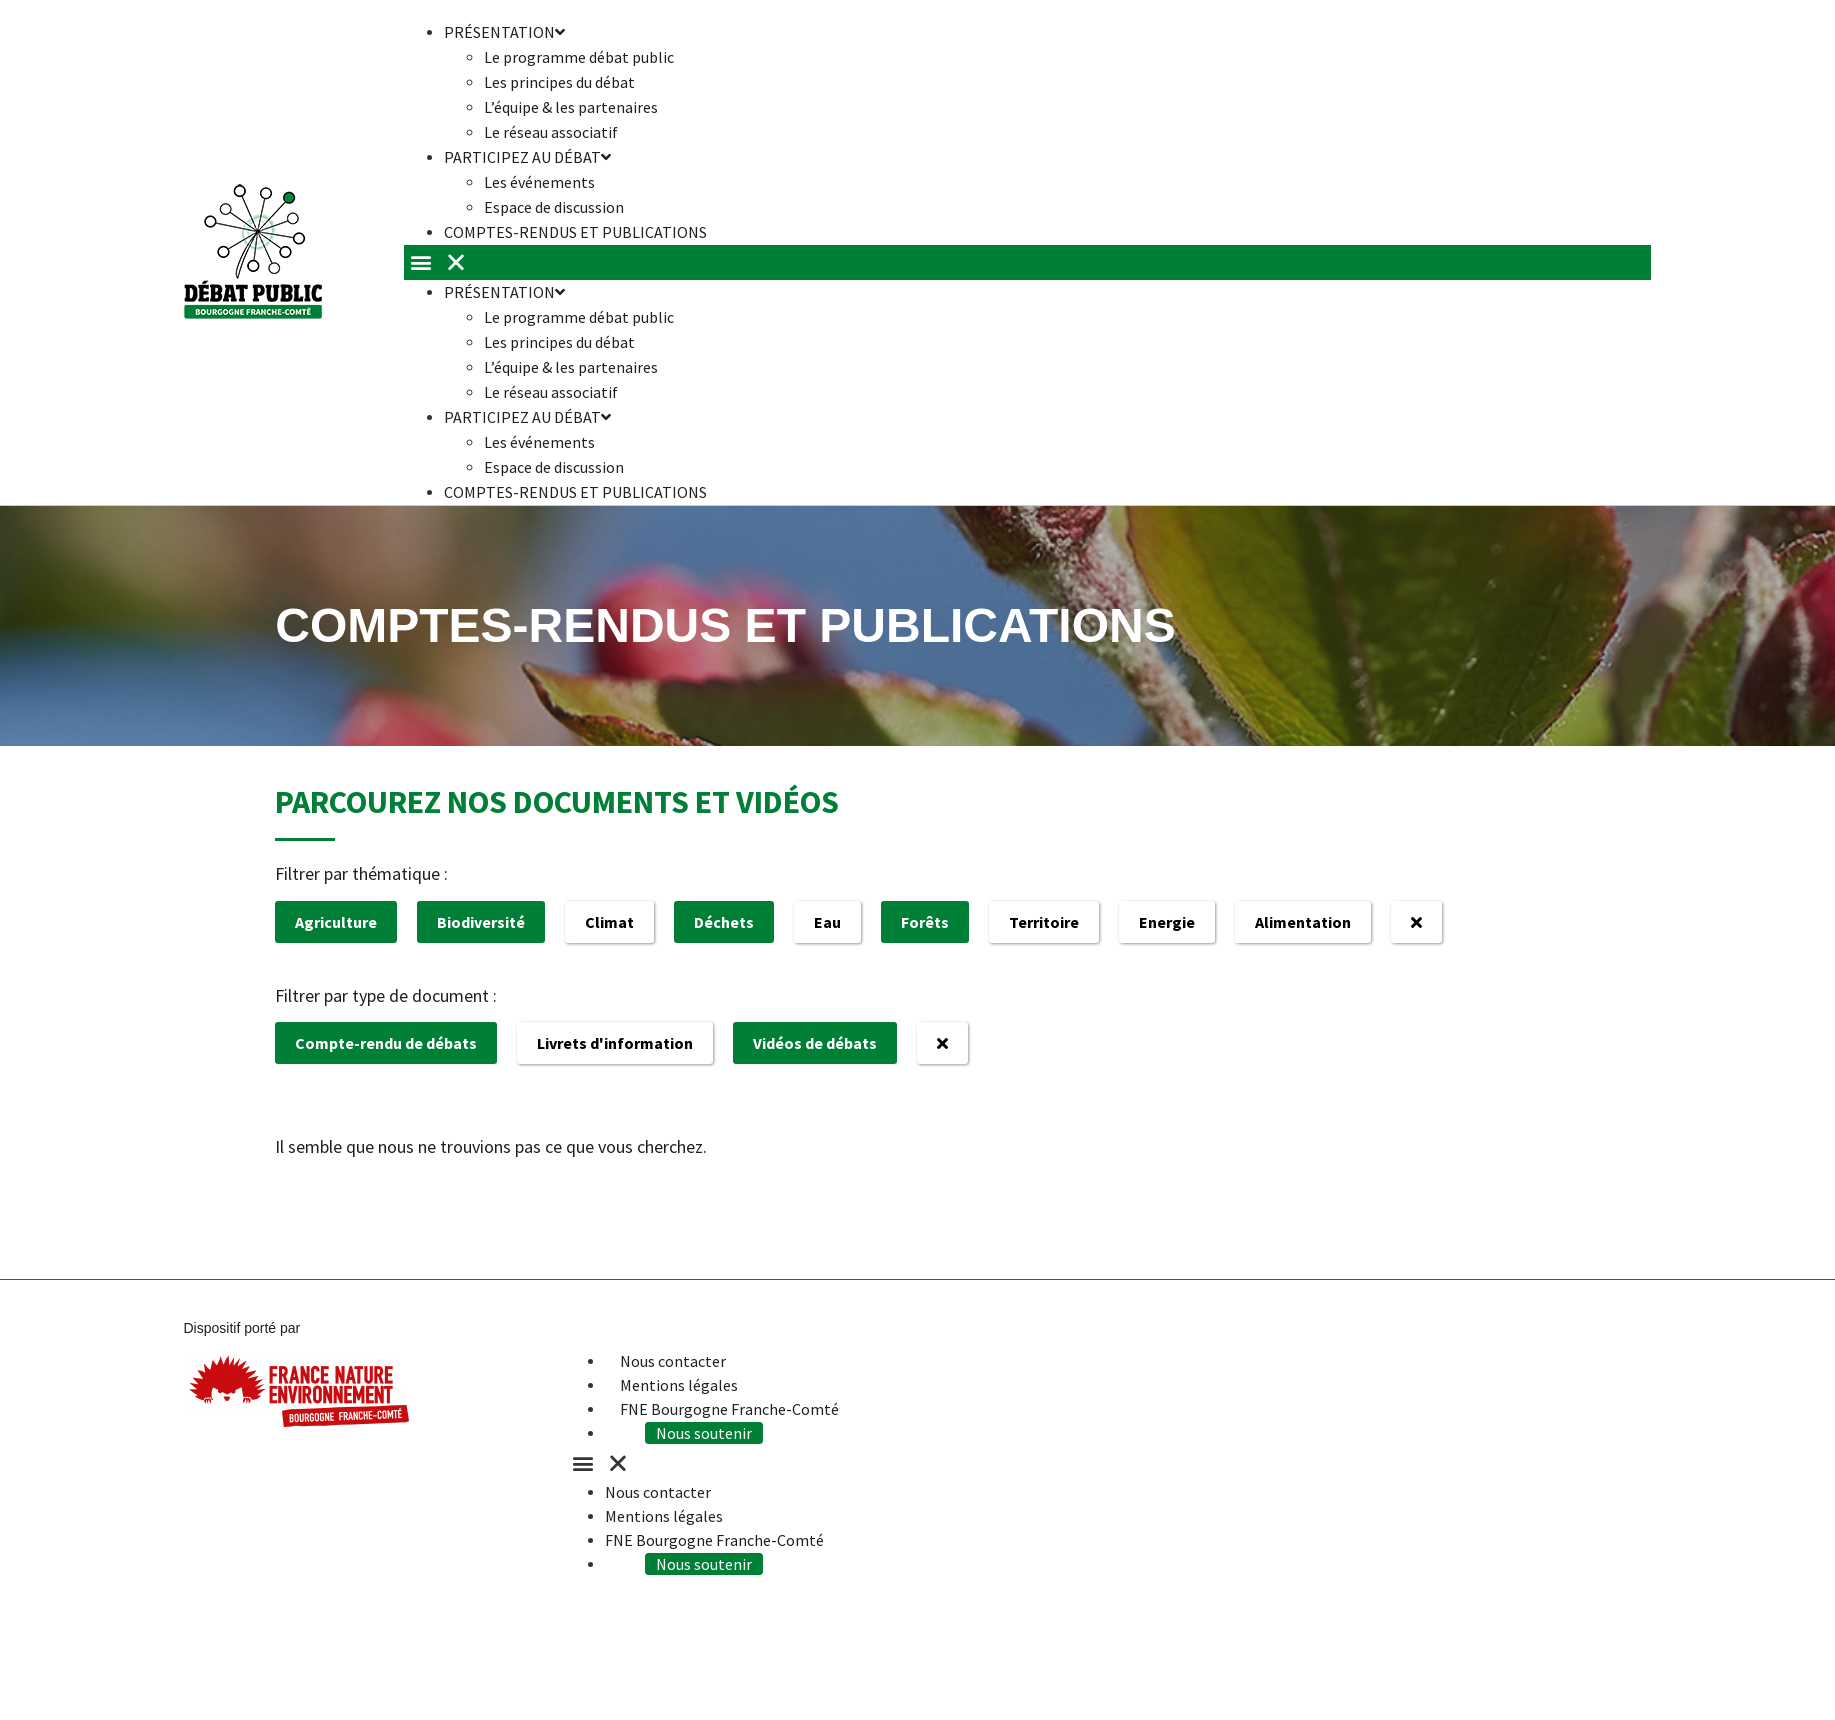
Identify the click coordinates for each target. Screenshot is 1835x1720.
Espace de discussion (554, 467)
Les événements (539, 182)
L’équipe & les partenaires (571, 107)
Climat (609, 922)
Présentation (504, 292)
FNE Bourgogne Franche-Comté (729, 1409)
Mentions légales (679, 1385)
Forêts (925, 922)
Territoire (1044, 922)
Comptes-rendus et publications (575, 232)
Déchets (724, 922)
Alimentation (1303, 922)
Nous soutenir (704, 1433)
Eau (827, 922)
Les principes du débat (559, 82)
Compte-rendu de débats (386, 1043)
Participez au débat (527, 157)
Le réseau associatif (551, 392)
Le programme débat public (579, 57)
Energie (1167, 922)
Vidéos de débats (815, 1043)
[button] (1028, 262)
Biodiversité (481, 922)
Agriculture (336, 922)
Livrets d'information (615, 1043)
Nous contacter (673, 1361)
